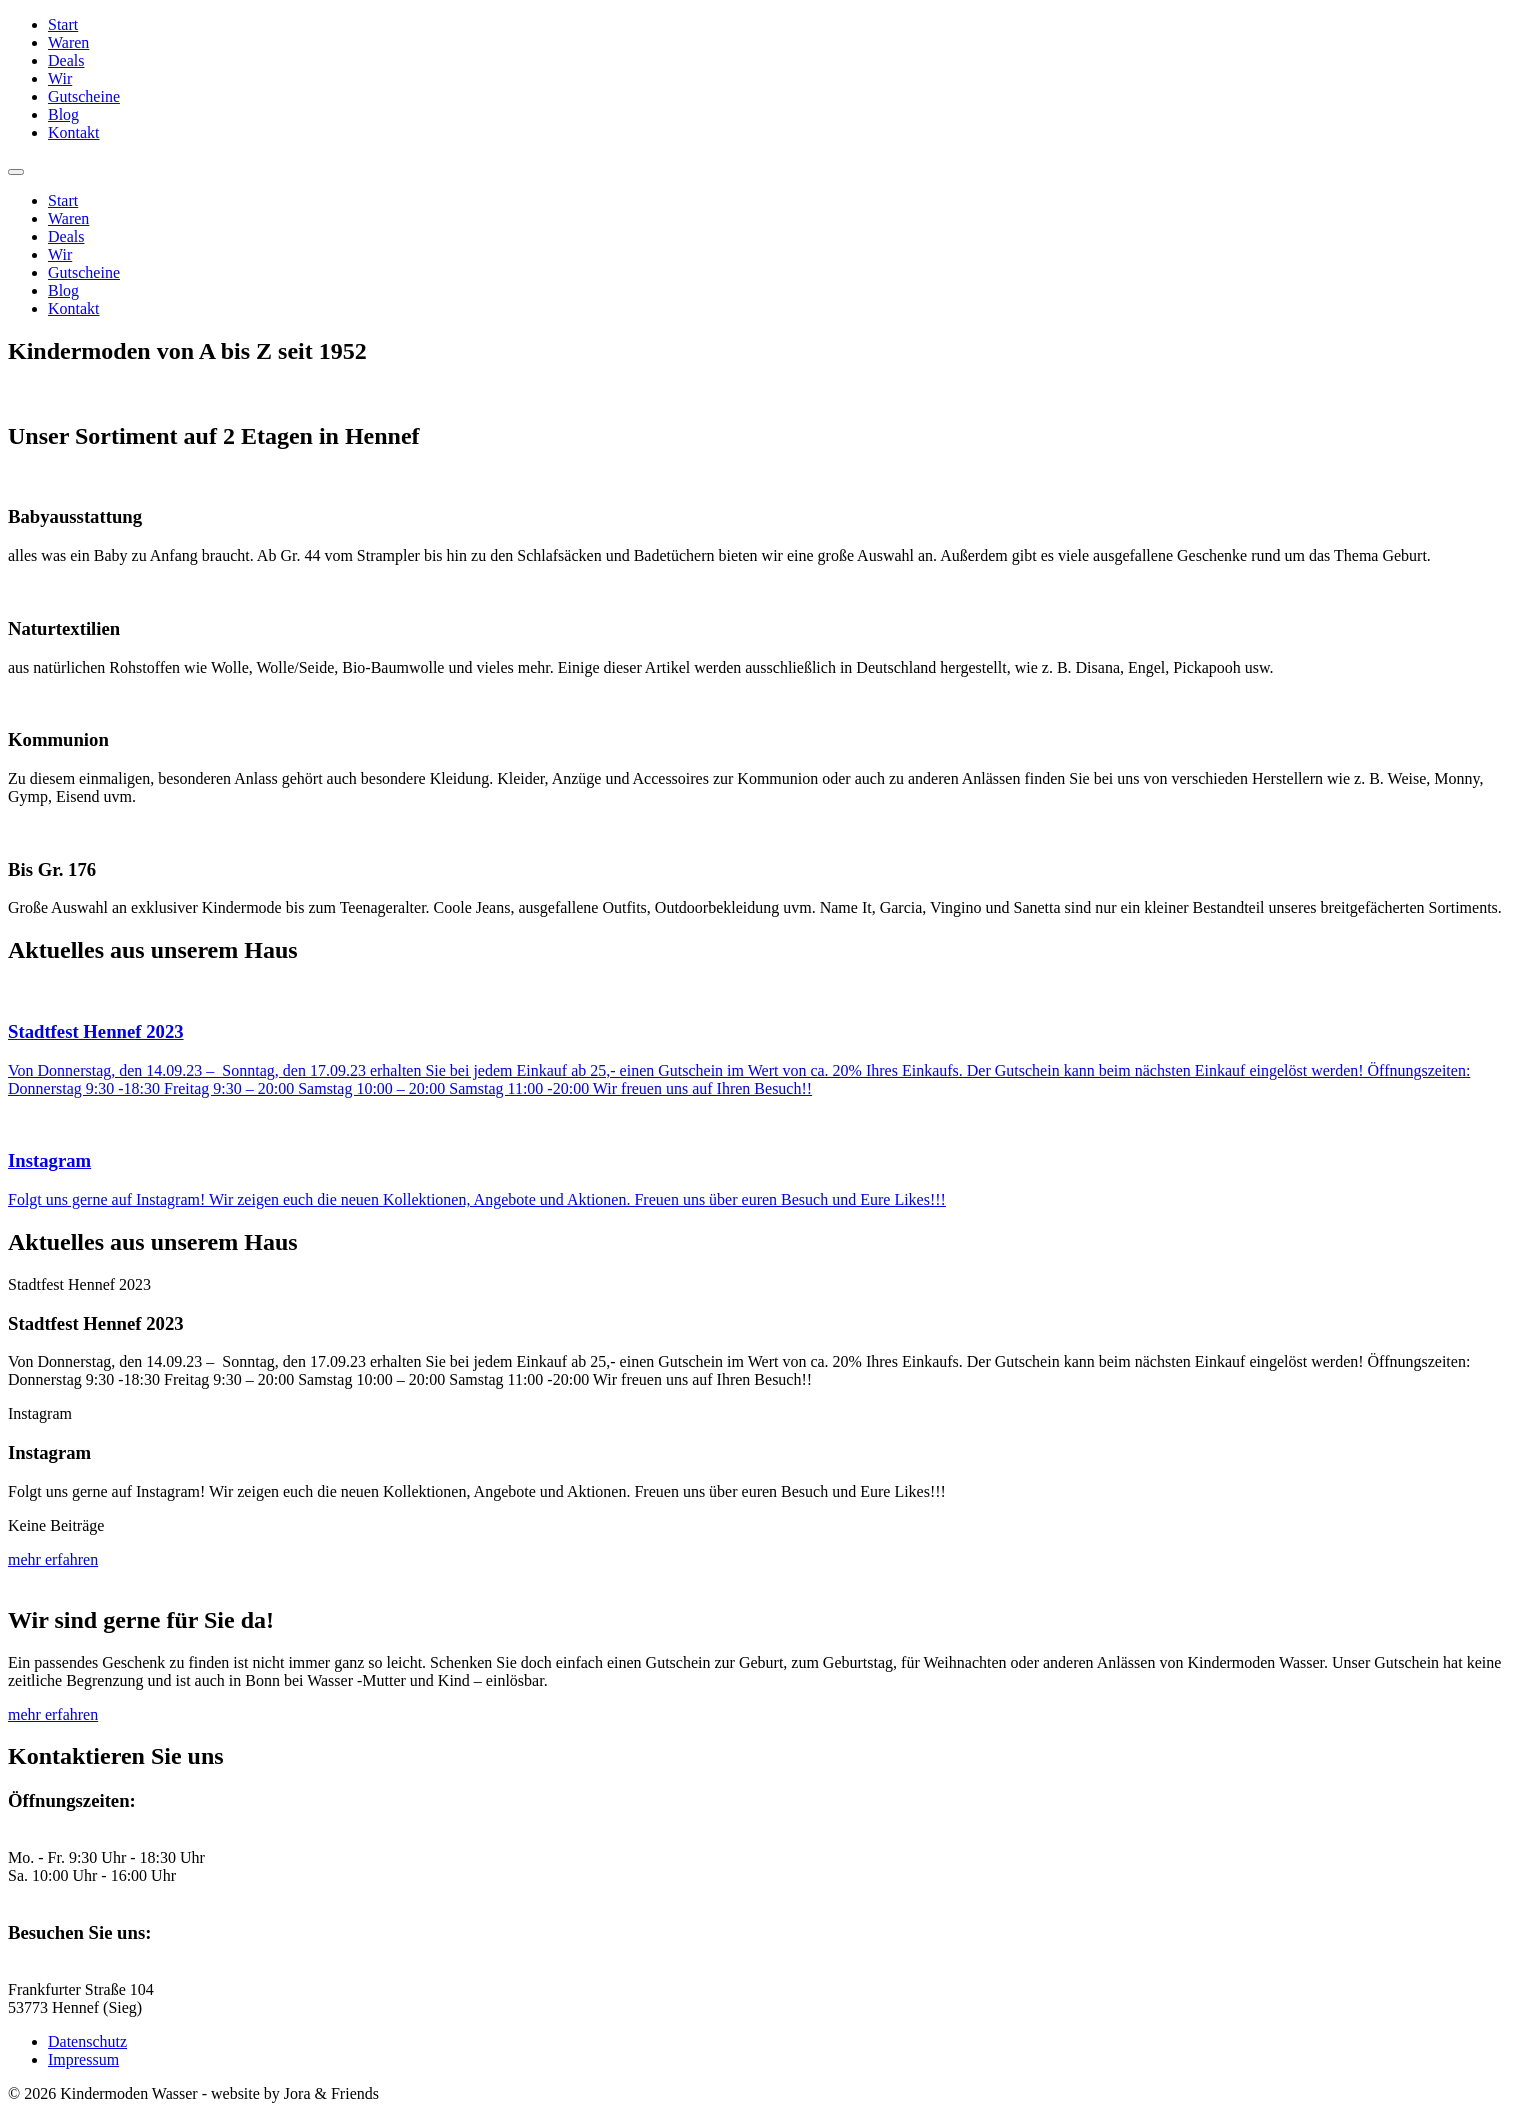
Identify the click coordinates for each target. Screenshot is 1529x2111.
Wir (60, 78)
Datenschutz (87, 2041)
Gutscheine (84, 96)
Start (63, 24)
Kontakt (74, 132)
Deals (66, 60)
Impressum (83, 2059)
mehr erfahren (53, 1559)
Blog (63, 114)
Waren (68, 42)
